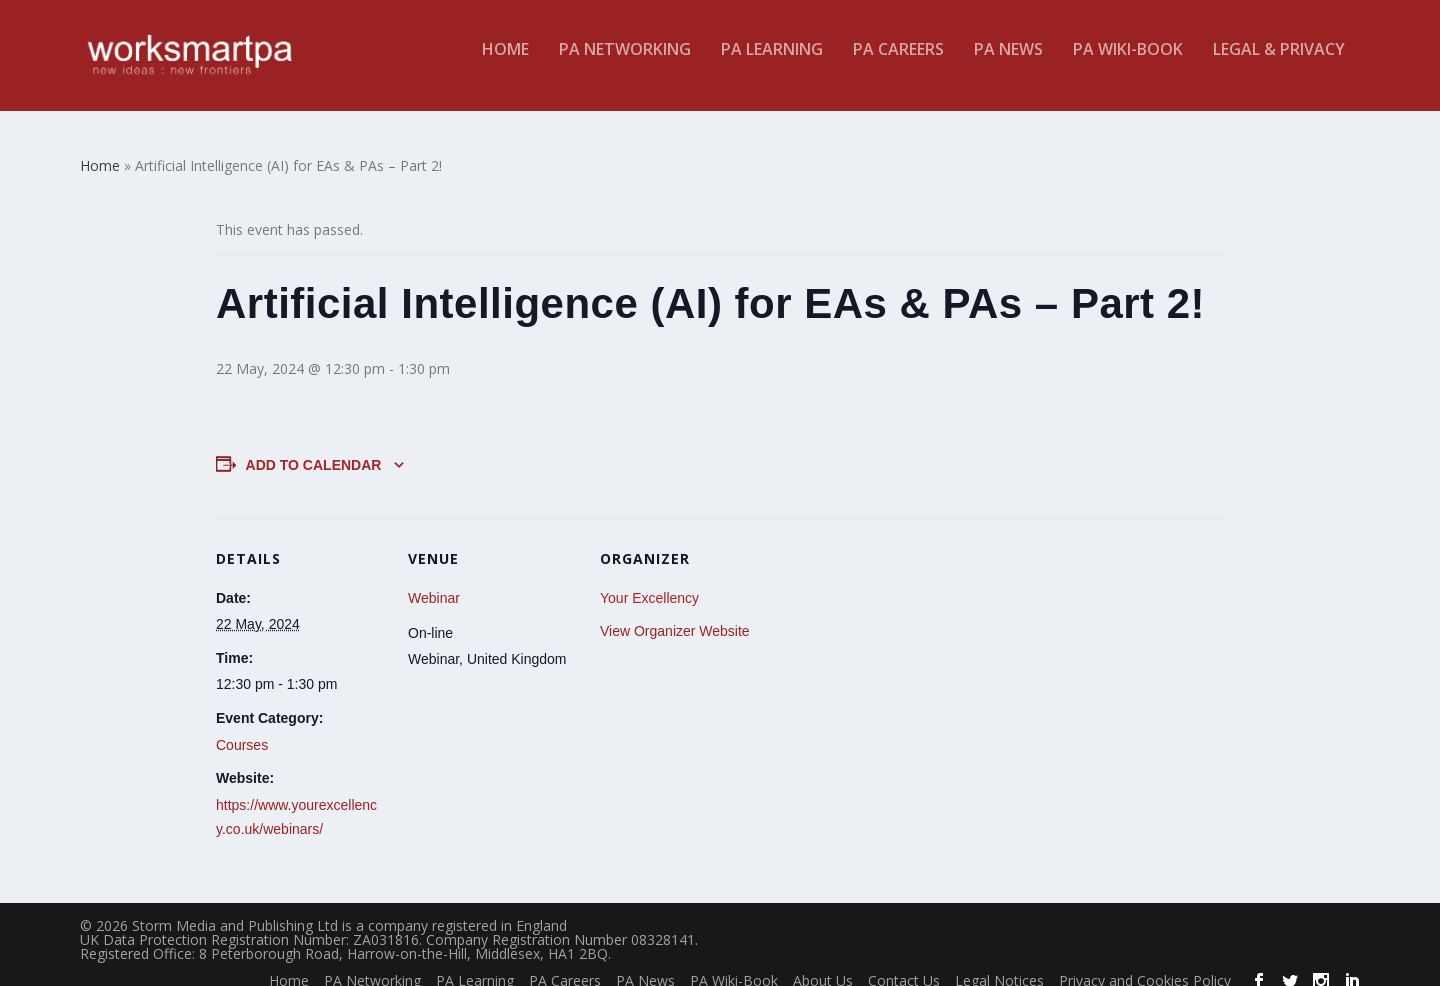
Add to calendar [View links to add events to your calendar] (314, 450)
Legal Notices (999, 965)
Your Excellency (649, 583)
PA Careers (898, 63)
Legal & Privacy (1279, 63)
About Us (823, 965)
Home (505, 63)
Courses (242, 730)
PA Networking (625, 63)
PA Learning (772, 63)
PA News (1008, 63)
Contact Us (904, 965)
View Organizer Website (675, 616)
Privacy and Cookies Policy (1145, 965)
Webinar (434, 583)
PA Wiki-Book (1128, 63)
